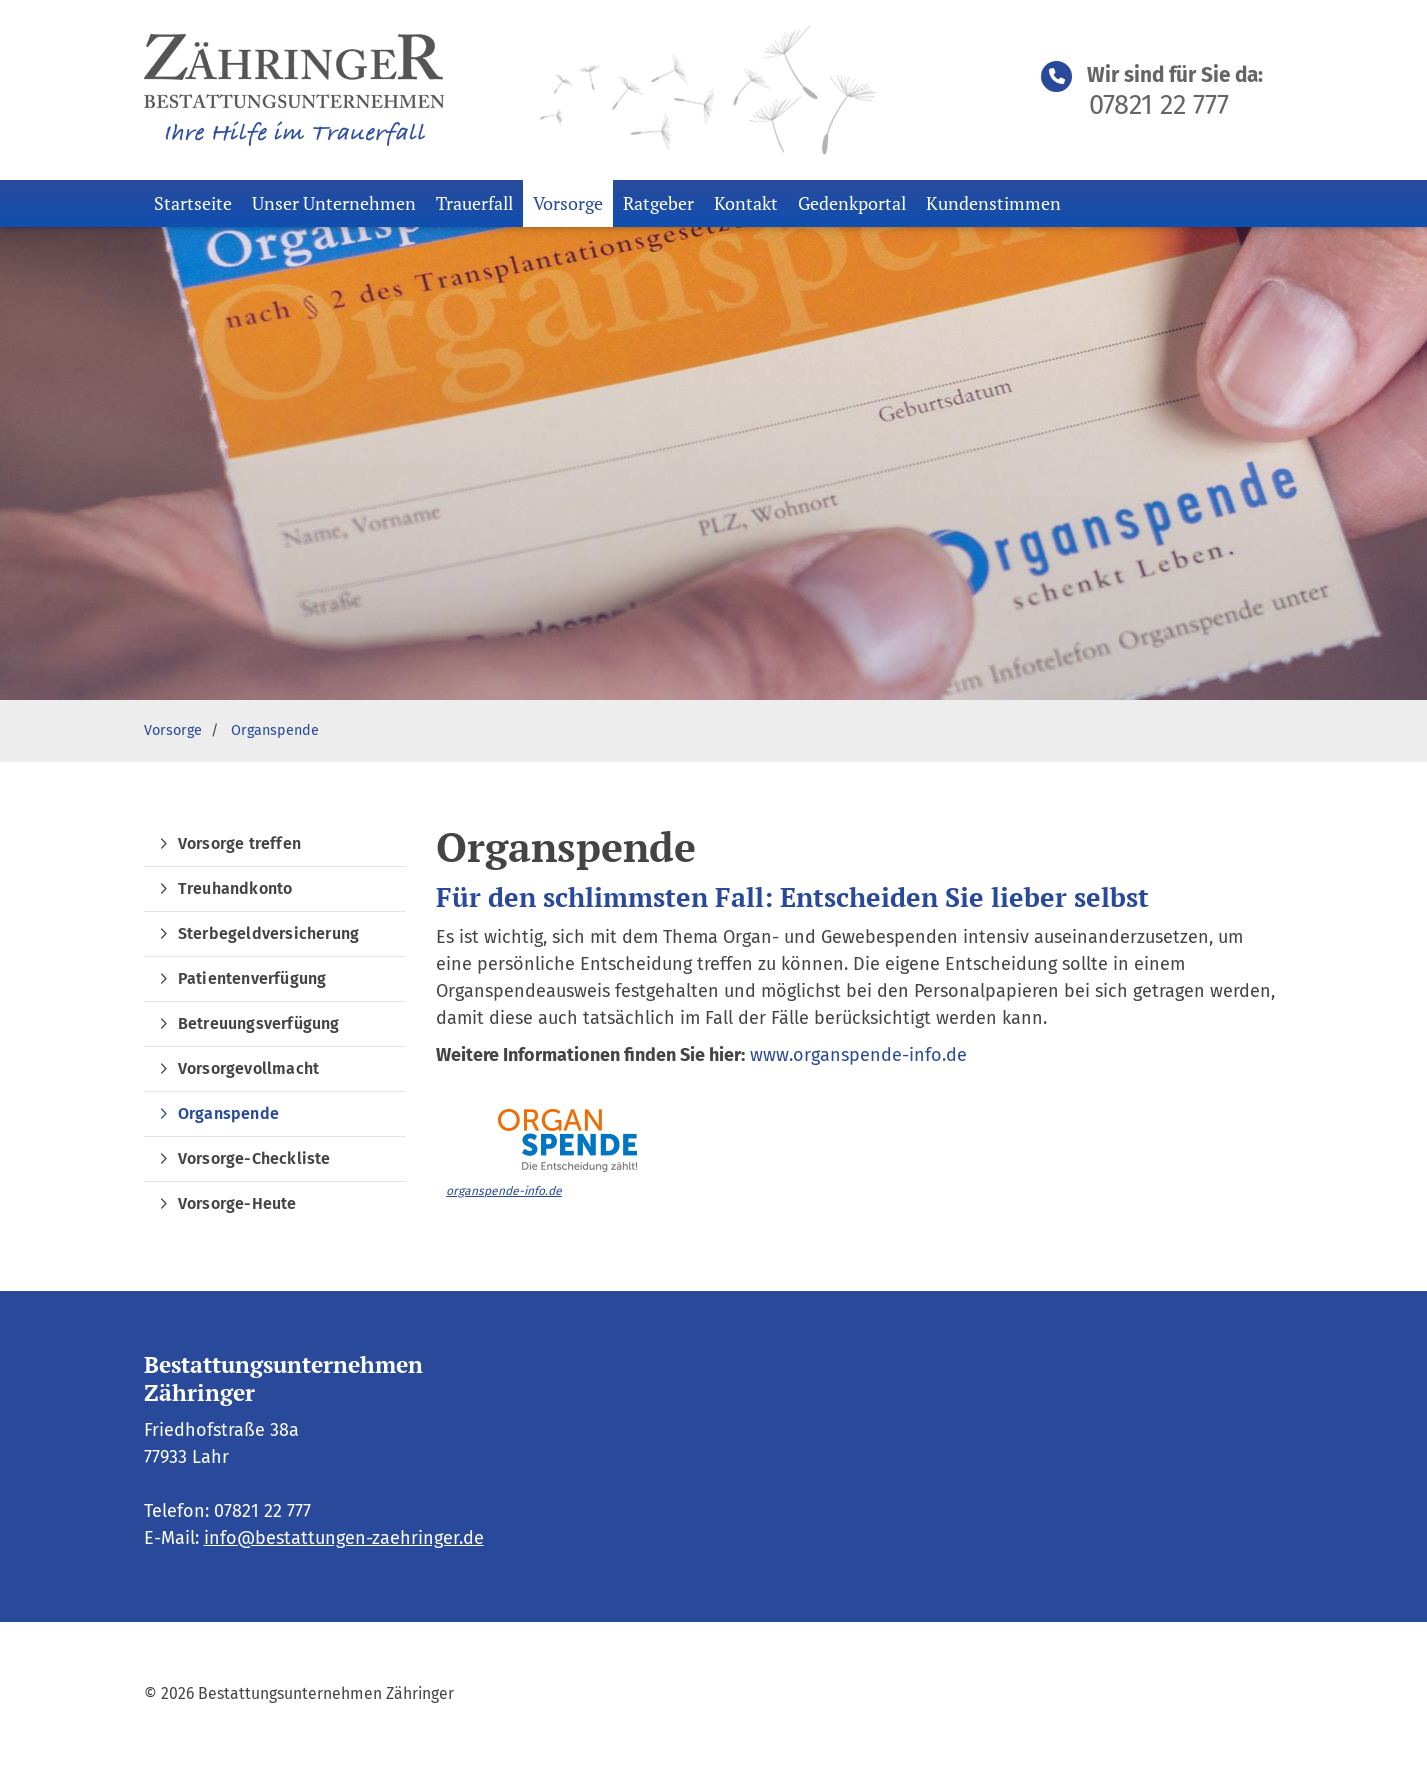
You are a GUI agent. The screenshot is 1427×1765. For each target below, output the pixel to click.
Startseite (193, 203)
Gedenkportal (852, 203)
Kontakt (746, 203)
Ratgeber (658, 203)
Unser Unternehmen (334, 203)
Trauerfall (474, 203)
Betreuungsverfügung (259, 1023)
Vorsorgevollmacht (248, 1068)
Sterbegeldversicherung (268, 933)
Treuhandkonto (235, 888)
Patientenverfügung (252, 978)
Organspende (275, 730)
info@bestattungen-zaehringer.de (344, 1538)
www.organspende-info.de (858, 1055)
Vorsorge (568, 203)
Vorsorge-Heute (237, 1203)
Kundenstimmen (993, 203)
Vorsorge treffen (239, 843)
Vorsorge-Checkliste (254, 1158)
